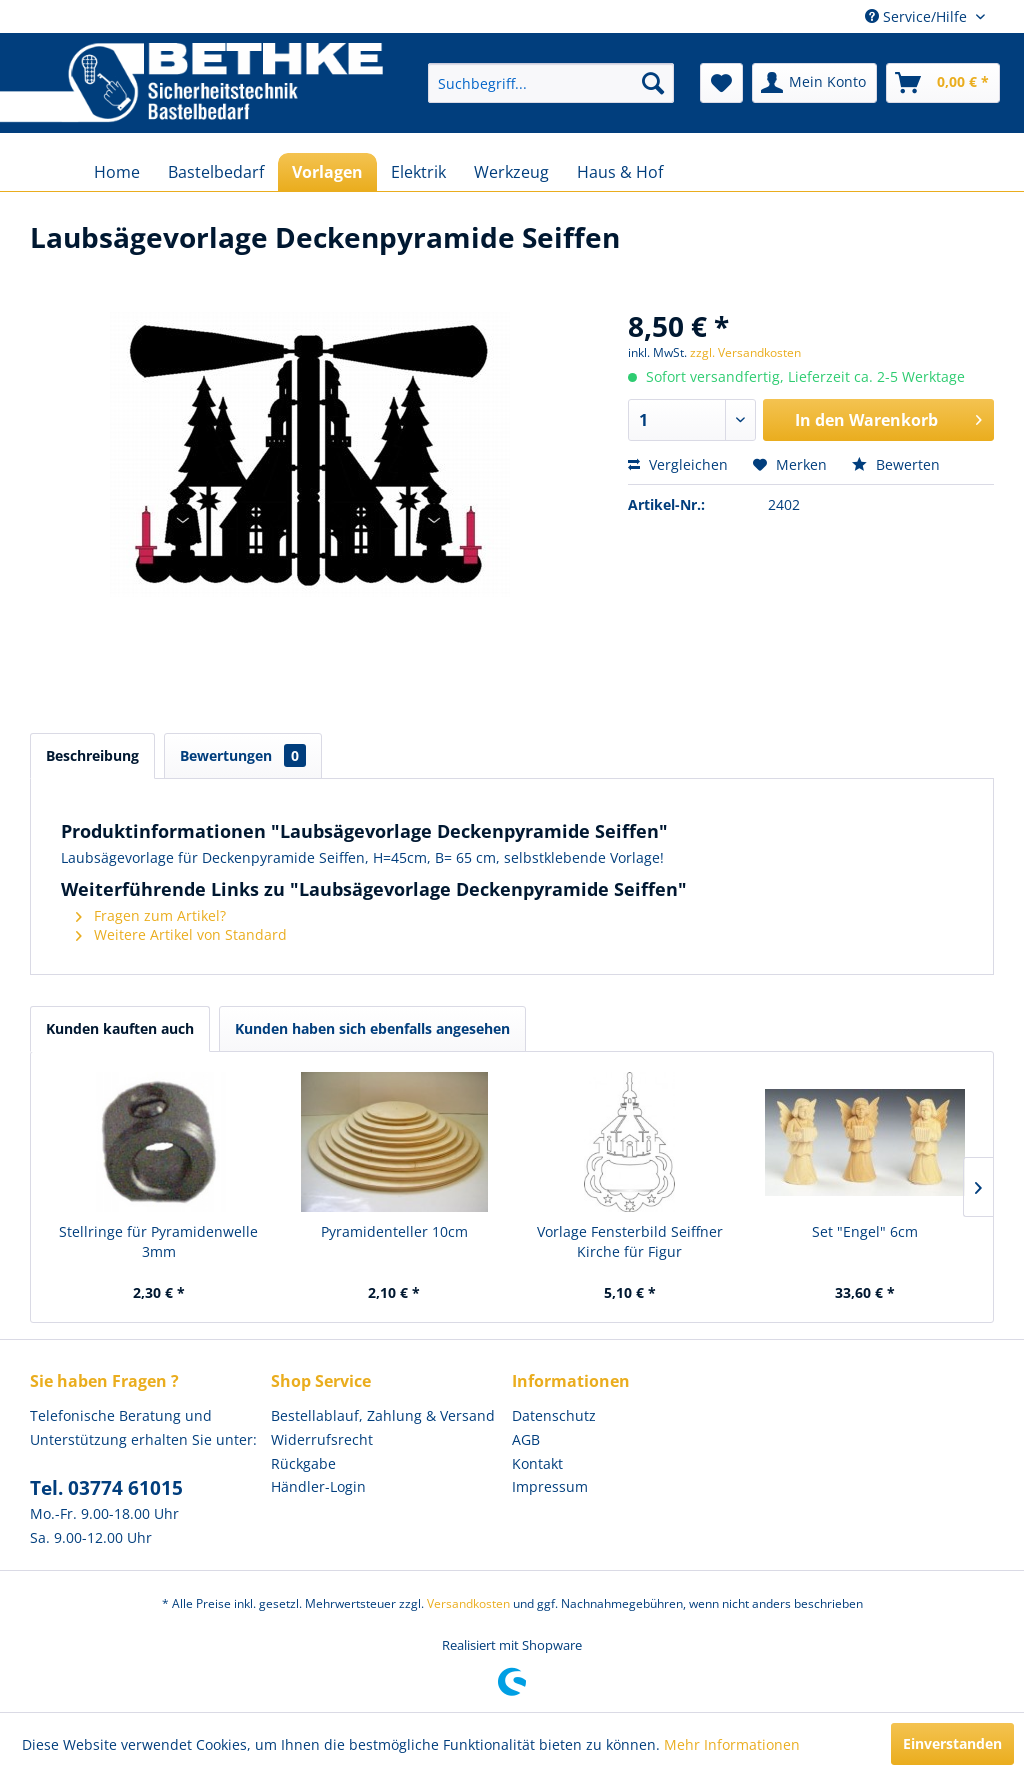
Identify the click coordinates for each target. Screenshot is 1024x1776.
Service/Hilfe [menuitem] (918, 16)
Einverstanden (952, 1743)
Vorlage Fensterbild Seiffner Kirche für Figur (630, 1241)
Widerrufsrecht (322, 1439)
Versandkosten (468, 1603)
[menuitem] (551, 83)
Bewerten (896, 464)
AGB (526, 1439)
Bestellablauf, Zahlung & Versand (383, 1415)
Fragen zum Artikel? (151, 915)
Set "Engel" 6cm (865, 1231)
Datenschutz (554, 1415)
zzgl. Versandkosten (745, 352)
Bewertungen (243, 755)
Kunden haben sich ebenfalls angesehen (372, 1028)
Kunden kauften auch (120, 1028)
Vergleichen (678, 464)
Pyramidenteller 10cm (394, 1231)
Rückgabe (303, 1463)
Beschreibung (92, 755)
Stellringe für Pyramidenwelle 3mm (158, 1241)
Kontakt (537, 1463)
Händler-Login (318, 1486)
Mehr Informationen (732, 1744)
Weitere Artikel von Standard (181, 934)
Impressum (550, 1486)
